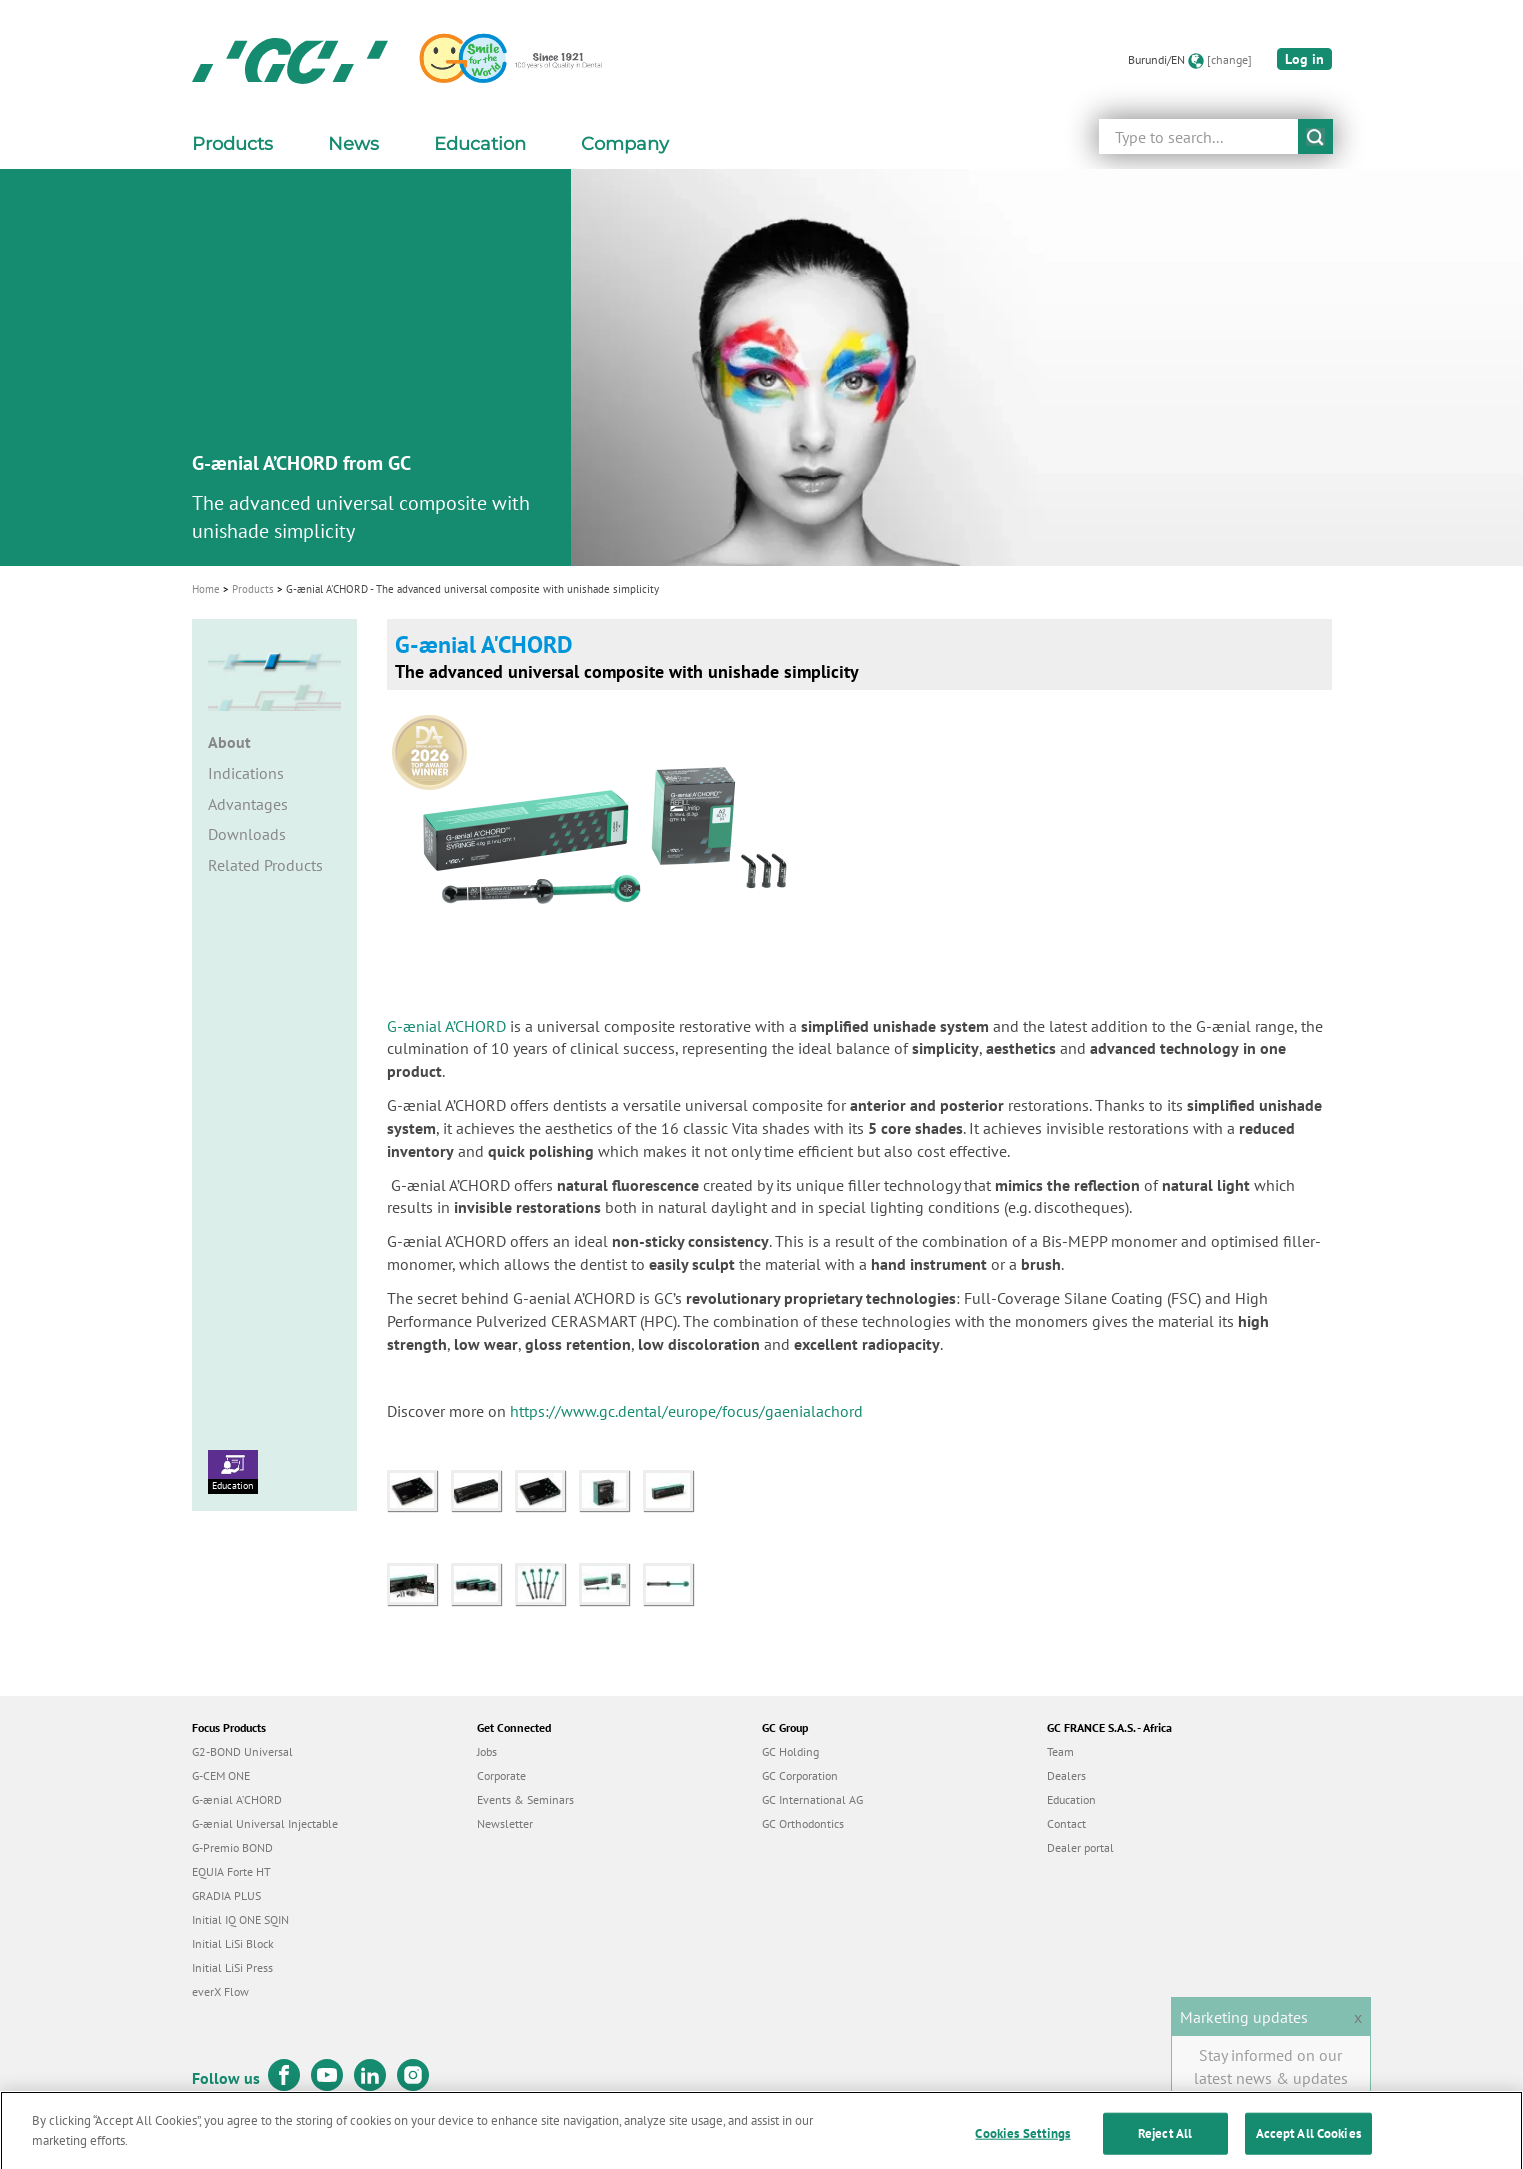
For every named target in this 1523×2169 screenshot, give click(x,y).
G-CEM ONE (221, 1775)
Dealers (1066, 1775)
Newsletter (505, 1823)
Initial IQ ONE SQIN (240, 1919)
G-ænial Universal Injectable (265, 1823)
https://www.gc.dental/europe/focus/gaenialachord (688, 1411)
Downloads (247, 834)
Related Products (265, 865)
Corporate (501, 1775)
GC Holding (790, 1751)
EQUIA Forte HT (231, 1871)
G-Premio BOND (232, 1847)
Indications (246, 773)
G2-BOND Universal (242, 1751)
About (229, 742)
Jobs (487, 1751)
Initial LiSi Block (233, 1943)
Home (206, 589)
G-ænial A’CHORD (446, 1026)
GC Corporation (800, 1775)
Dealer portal (1080, 1847)
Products (253, 589)
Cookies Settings (1022, 2147)
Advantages (248, 804)
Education (233, 1471)
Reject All (1165, 2147)
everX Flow (220, 1991)
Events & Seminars (525, 1799)
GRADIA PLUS (226, 1895)
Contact (1066, 1823)
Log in (1304, 59)
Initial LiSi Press (232, 1967)
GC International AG (812, 1799)
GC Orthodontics (803, 1823)
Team (1060, 1751)
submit (1315, 136)
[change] (1229, 59)
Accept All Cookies (1308, 2147)
